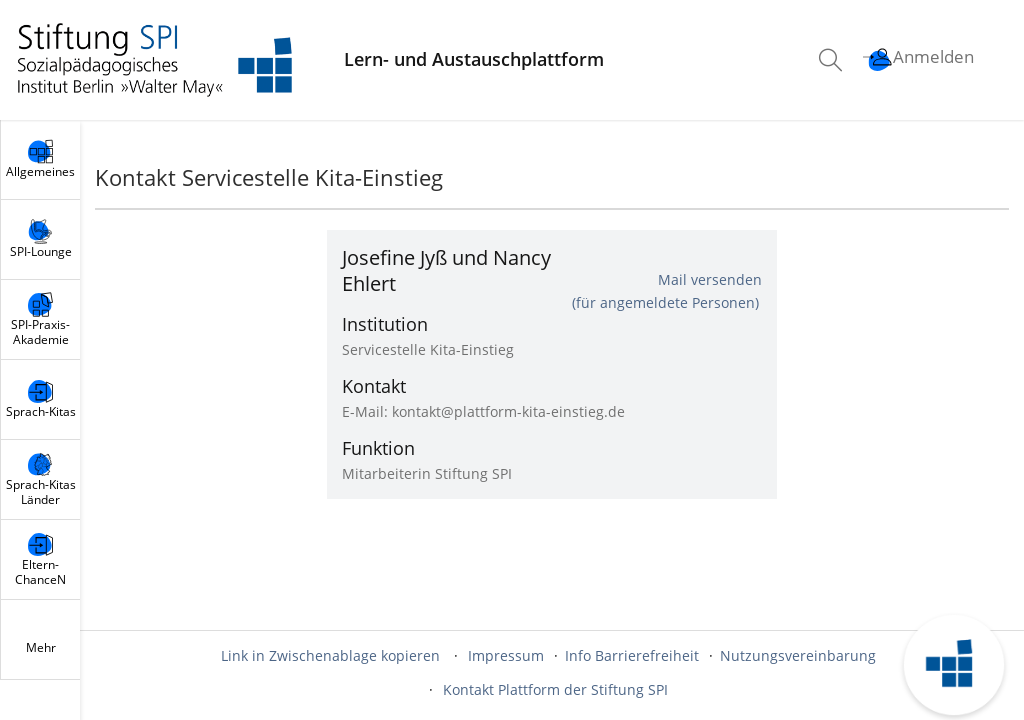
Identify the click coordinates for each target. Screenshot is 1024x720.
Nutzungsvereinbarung (798, 655)
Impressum (506, 655)
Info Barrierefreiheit (632, 655)
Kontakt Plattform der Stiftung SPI (555, 689)
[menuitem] (833, 60)
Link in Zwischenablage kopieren (330, 655)
